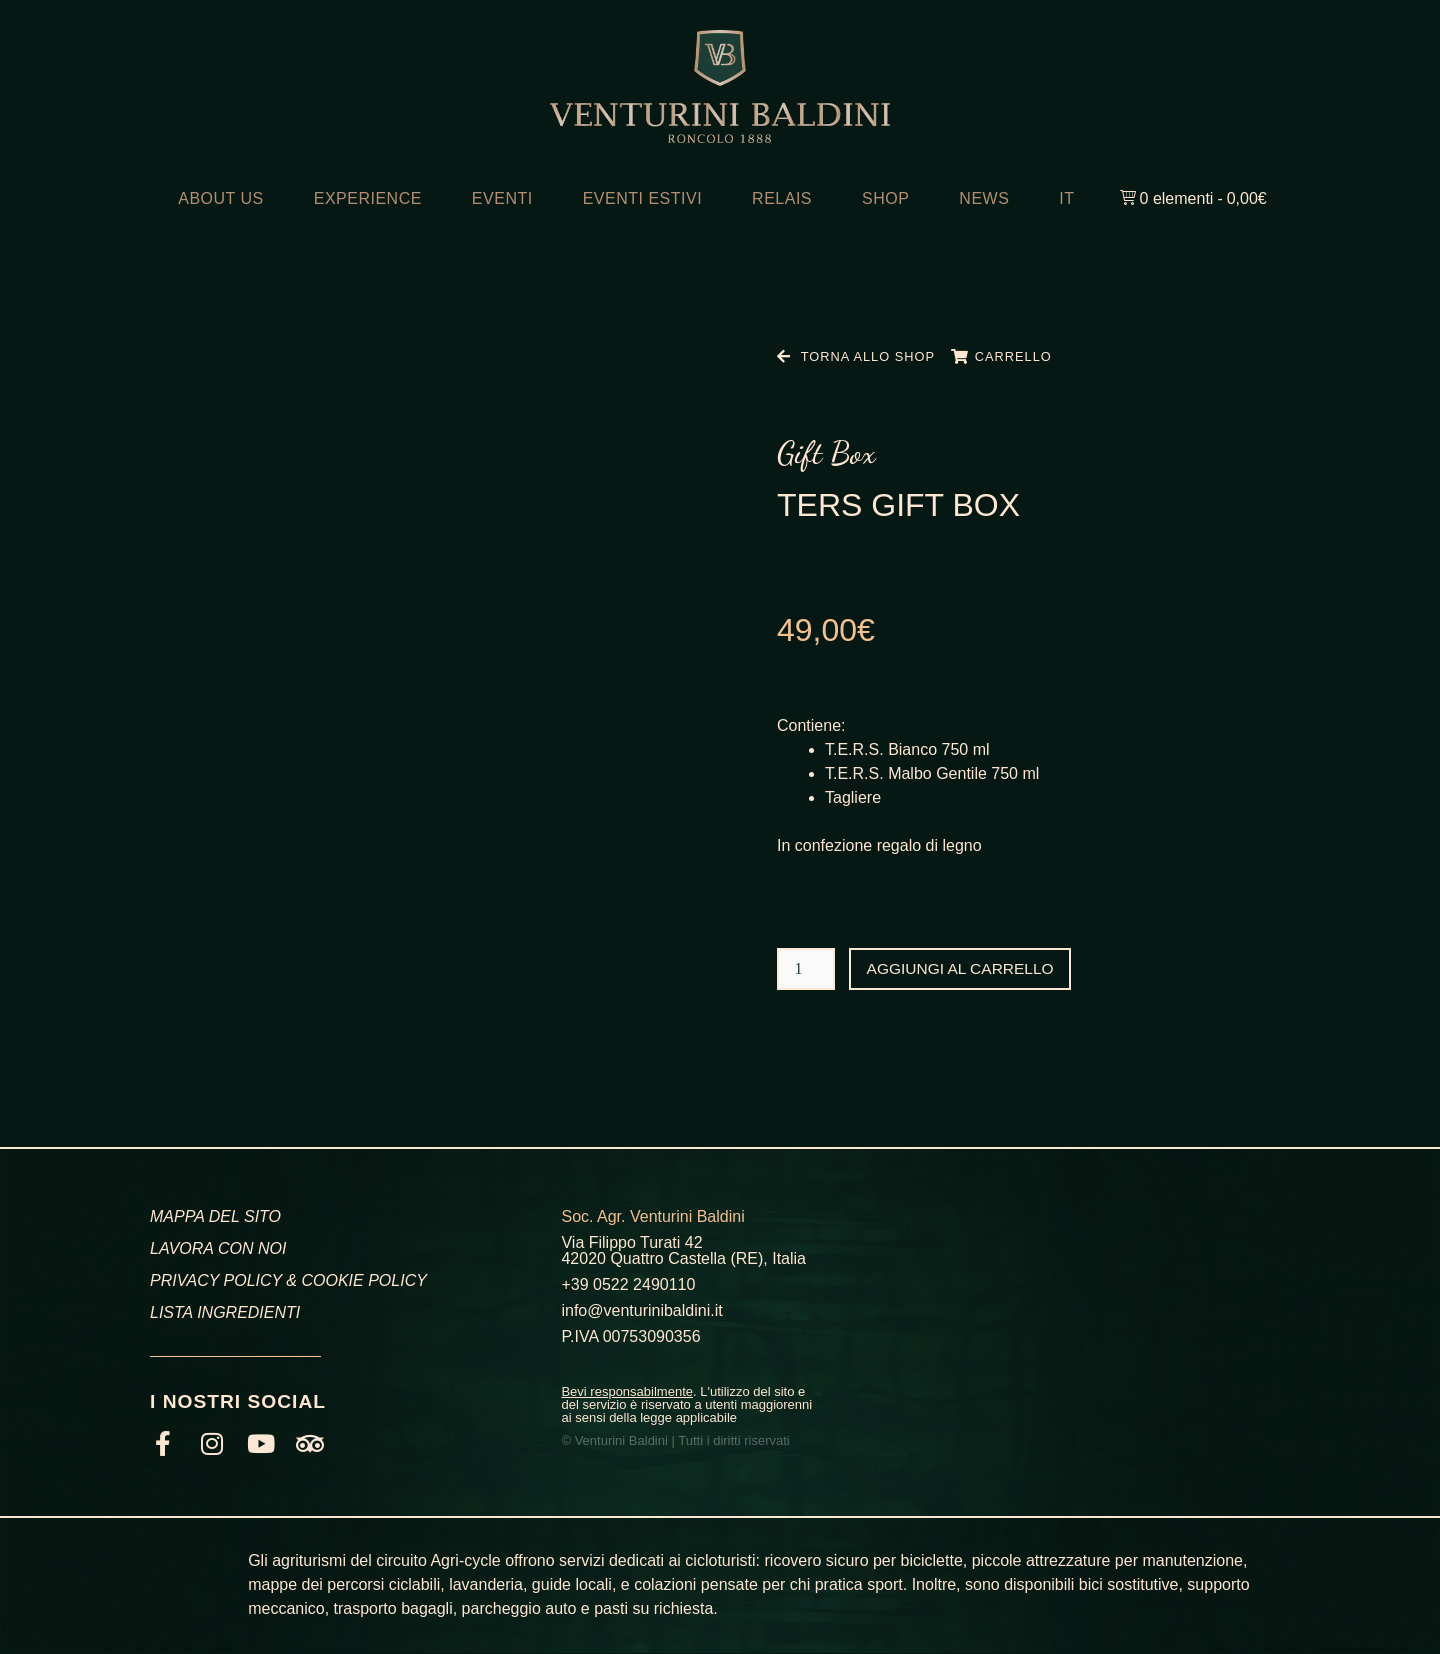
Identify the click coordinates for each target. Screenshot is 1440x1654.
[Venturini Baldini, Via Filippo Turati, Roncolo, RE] (1103, 1316)
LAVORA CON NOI (218, 1248)
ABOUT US (221, 198)
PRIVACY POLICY (216, 1280)
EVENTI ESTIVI (642, 198)
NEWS (984, 198)
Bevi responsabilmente (627, 1391)
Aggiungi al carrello (963, 968)
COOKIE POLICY (363, 1280)
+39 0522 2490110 (628, 1284)
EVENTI (502, 198)
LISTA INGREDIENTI (225, 1312)
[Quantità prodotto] (806, 969)
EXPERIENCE (368, 198)
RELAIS (782, 198)
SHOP (885, 198)
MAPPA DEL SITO (215, 1216)
